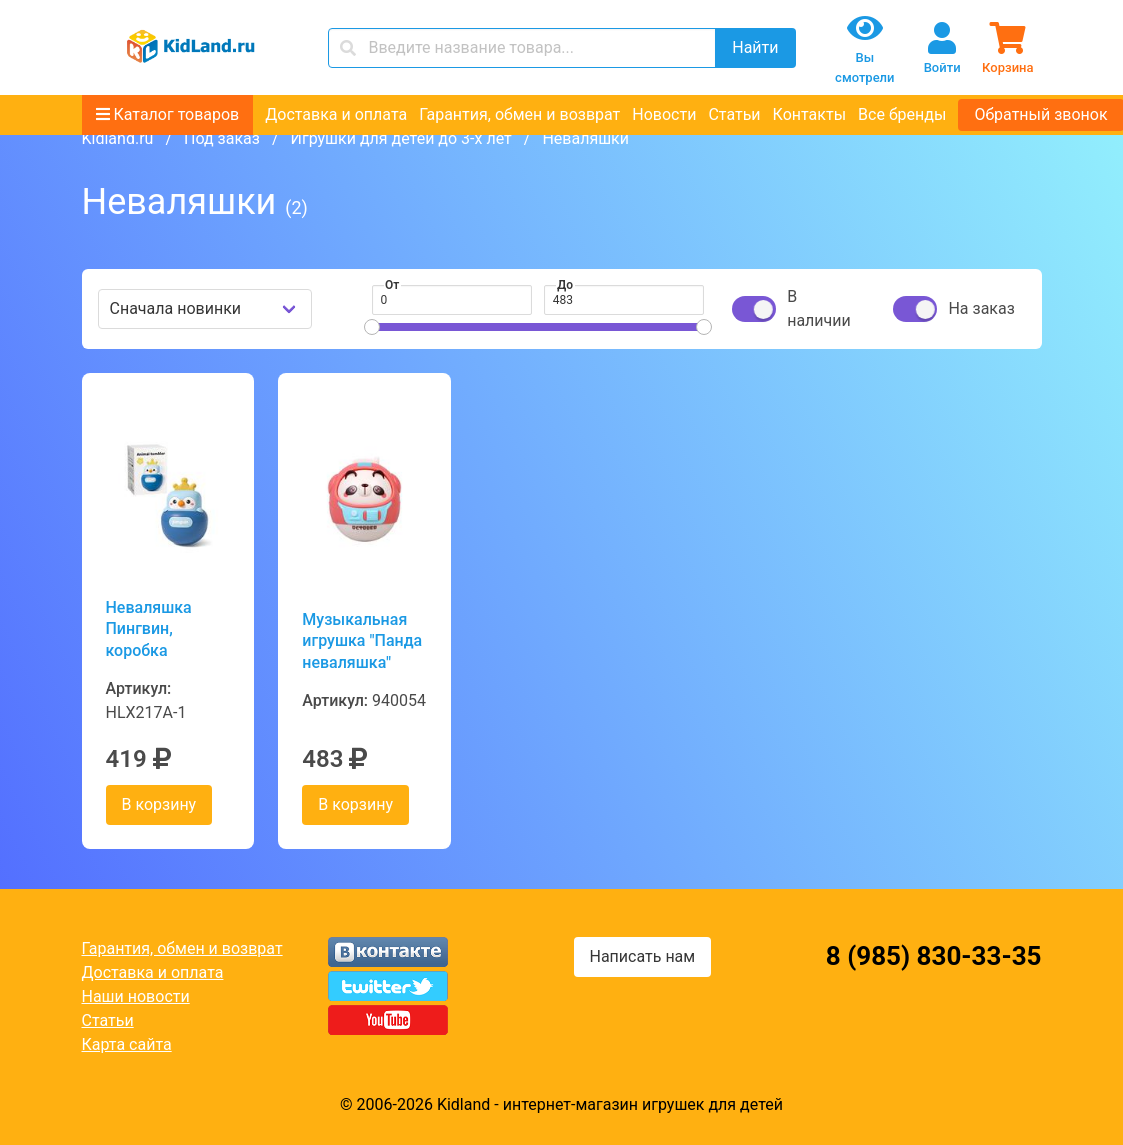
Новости (664, 114)
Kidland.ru (118, 138)
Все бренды (902, 114)
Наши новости (136, 996)
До (565, 285)
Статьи (734, 114)
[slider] (372, 327)
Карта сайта (127, 1044)
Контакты (809, 114)
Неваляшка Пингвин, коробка (149, 629)
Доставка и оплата (336, 114)
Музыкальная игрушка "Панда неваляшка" (362, 641)
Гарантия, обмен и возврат (519, 114)
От (392, 285)
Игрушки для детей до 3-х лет (401, 138)
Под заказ (222, 138)
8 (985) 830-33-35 (934, 956)
